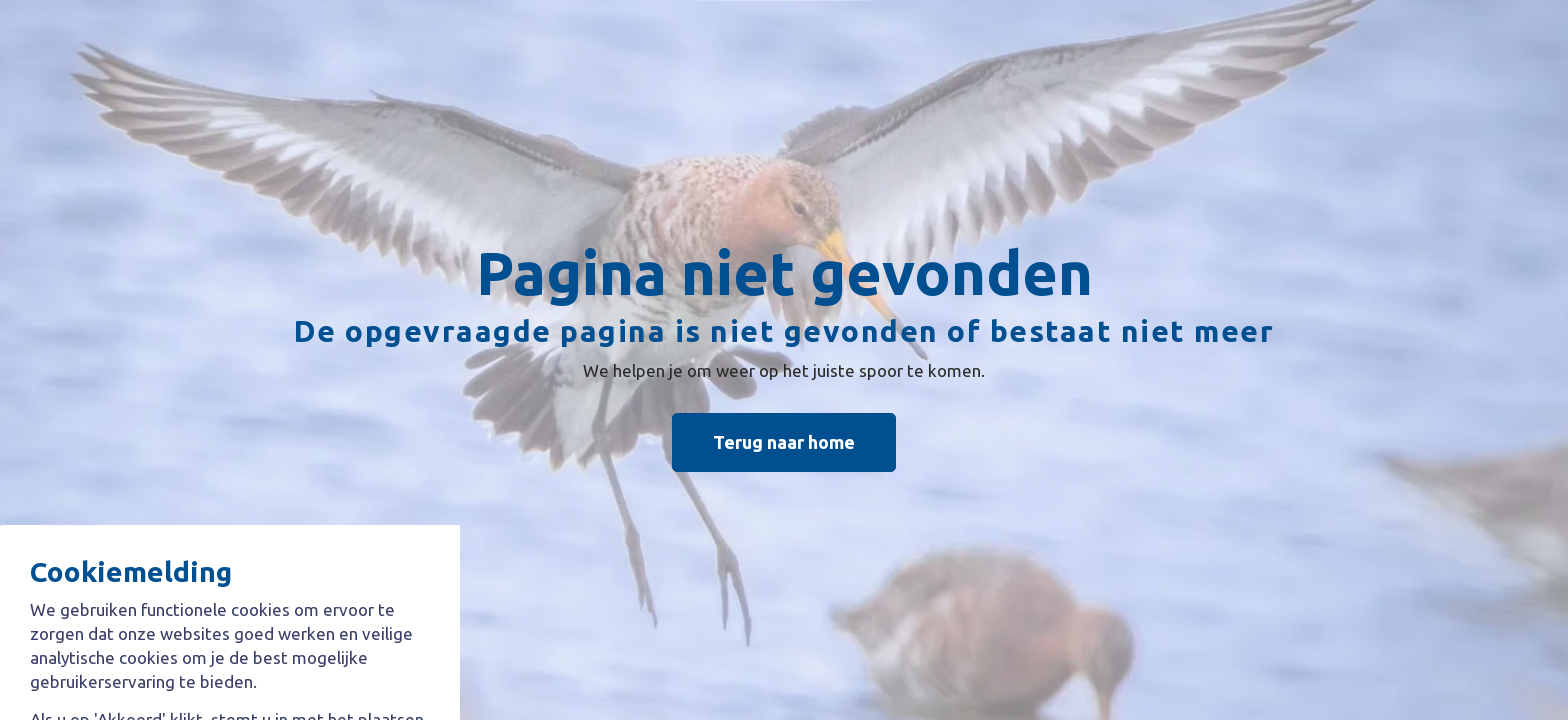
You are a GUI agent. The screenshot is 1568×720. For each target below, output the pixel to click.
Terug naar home (784, 442)
